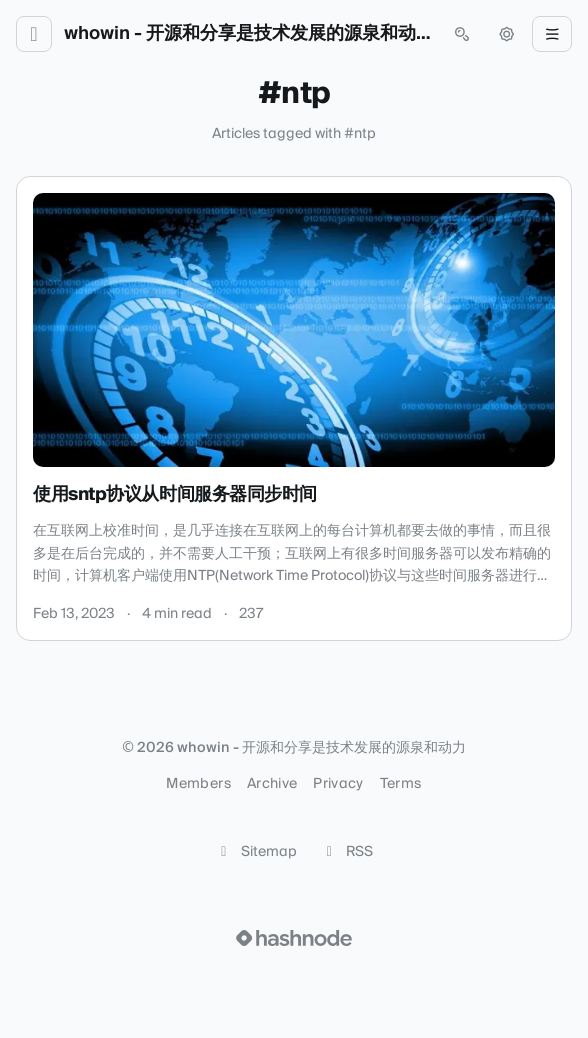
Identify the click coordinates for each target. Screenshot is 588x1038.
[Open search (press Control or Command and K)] (462, 34)
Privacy (338, 784)
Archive (272, 784)
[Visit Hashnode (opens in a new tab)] (294, 938)
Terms (401, 784)
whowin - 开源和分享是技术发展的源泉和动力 (248, 34)
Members (198, 784)
